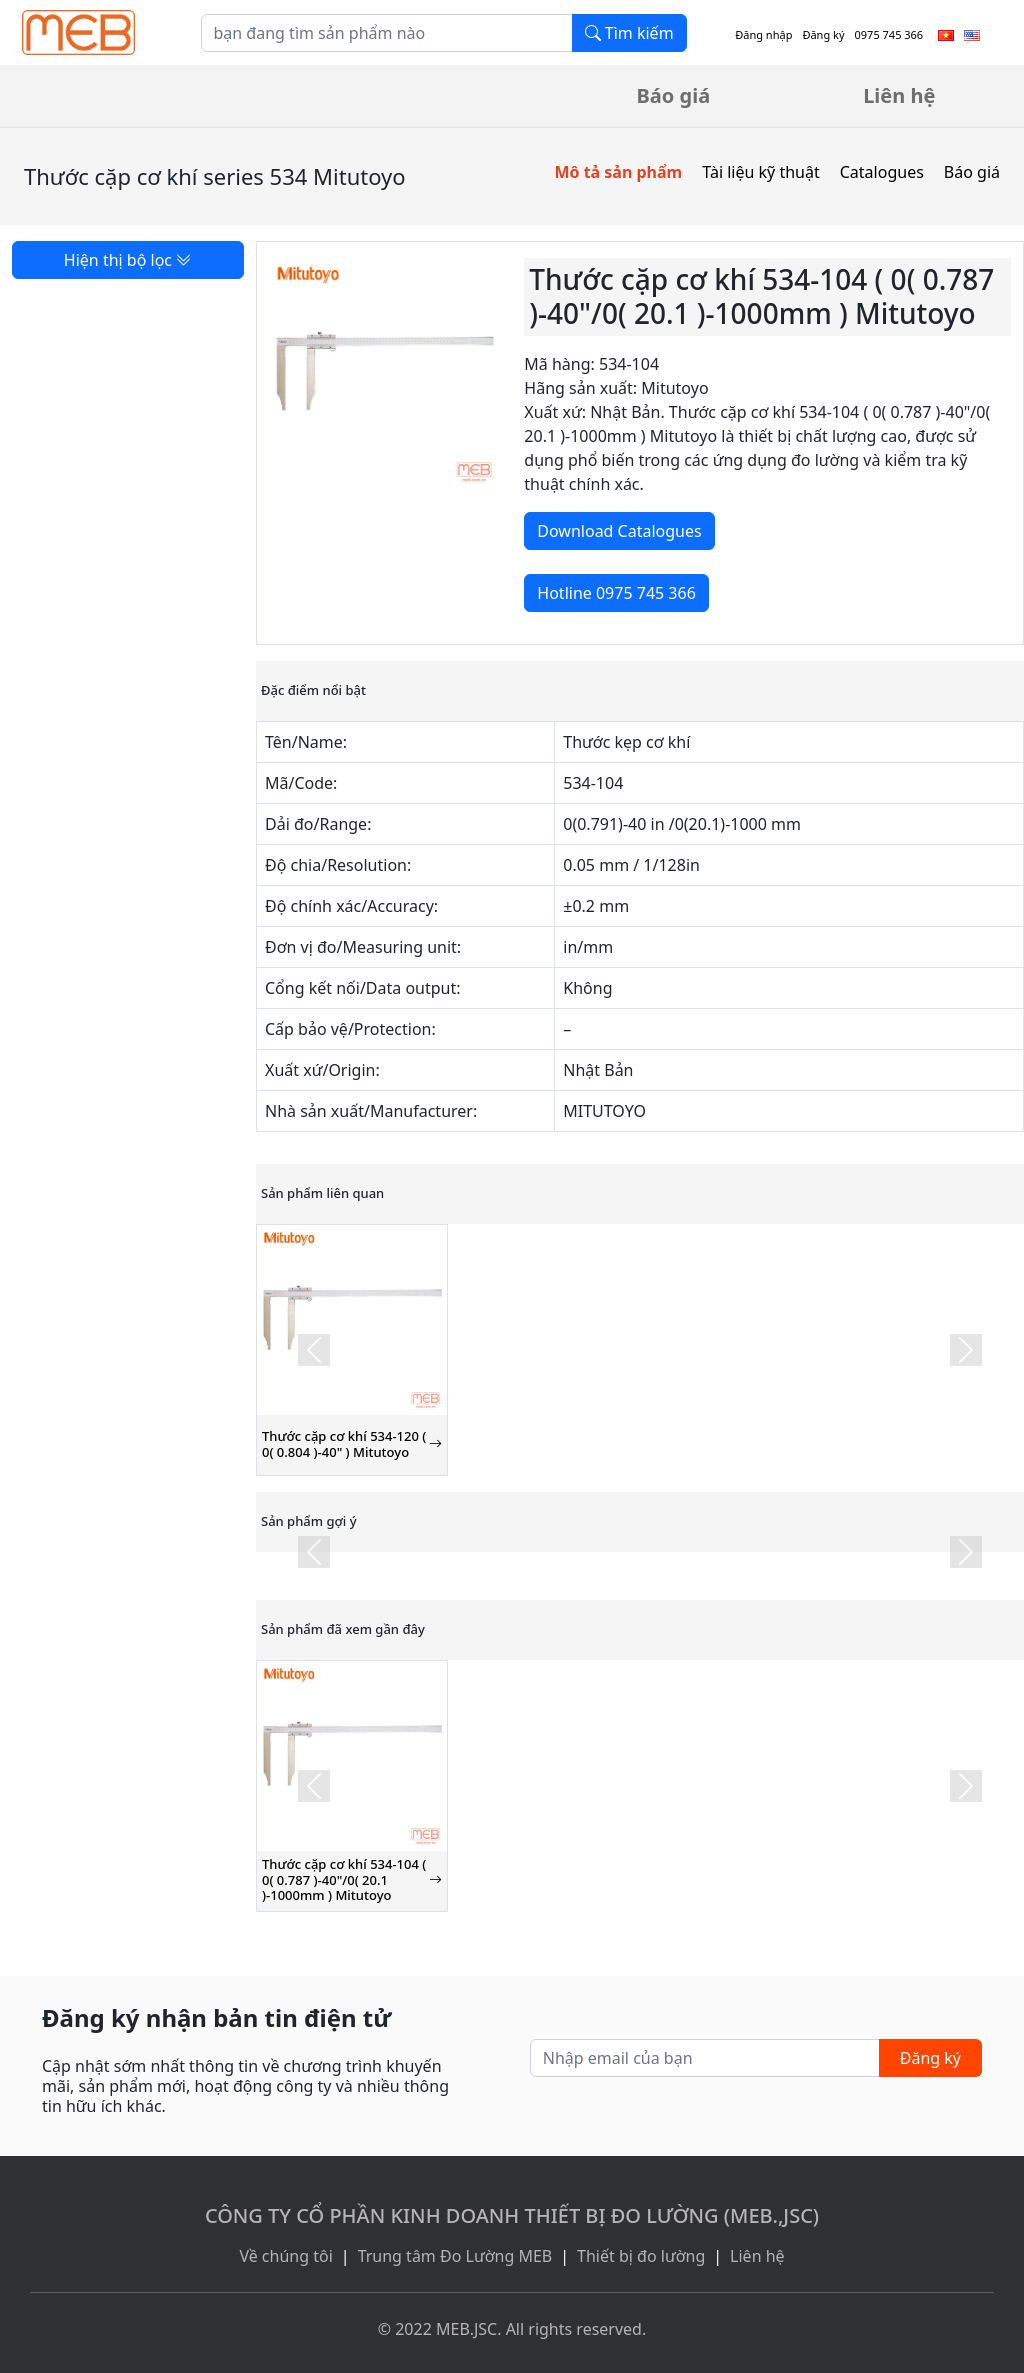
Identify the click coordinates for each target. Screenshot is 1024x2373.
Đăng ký (823, 34)
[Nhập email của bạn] (705, 2058)
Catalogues (882, 172)
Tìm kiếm (629, 33)
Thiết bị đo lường (641, 2256)
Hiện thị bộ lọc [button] (128, 260)
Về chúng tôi (285, 2256)
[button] (313, 1350)
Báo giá (674, 95)
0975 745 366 (889, 34)
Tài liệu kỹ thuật (761, 172)
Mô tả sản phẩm (618, 172)
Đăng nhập (763, 34)
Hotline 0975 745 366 (616, 593)
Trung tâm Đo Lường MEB (455, 2256)
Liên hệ (899, 95)
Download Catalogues (619, 531)
